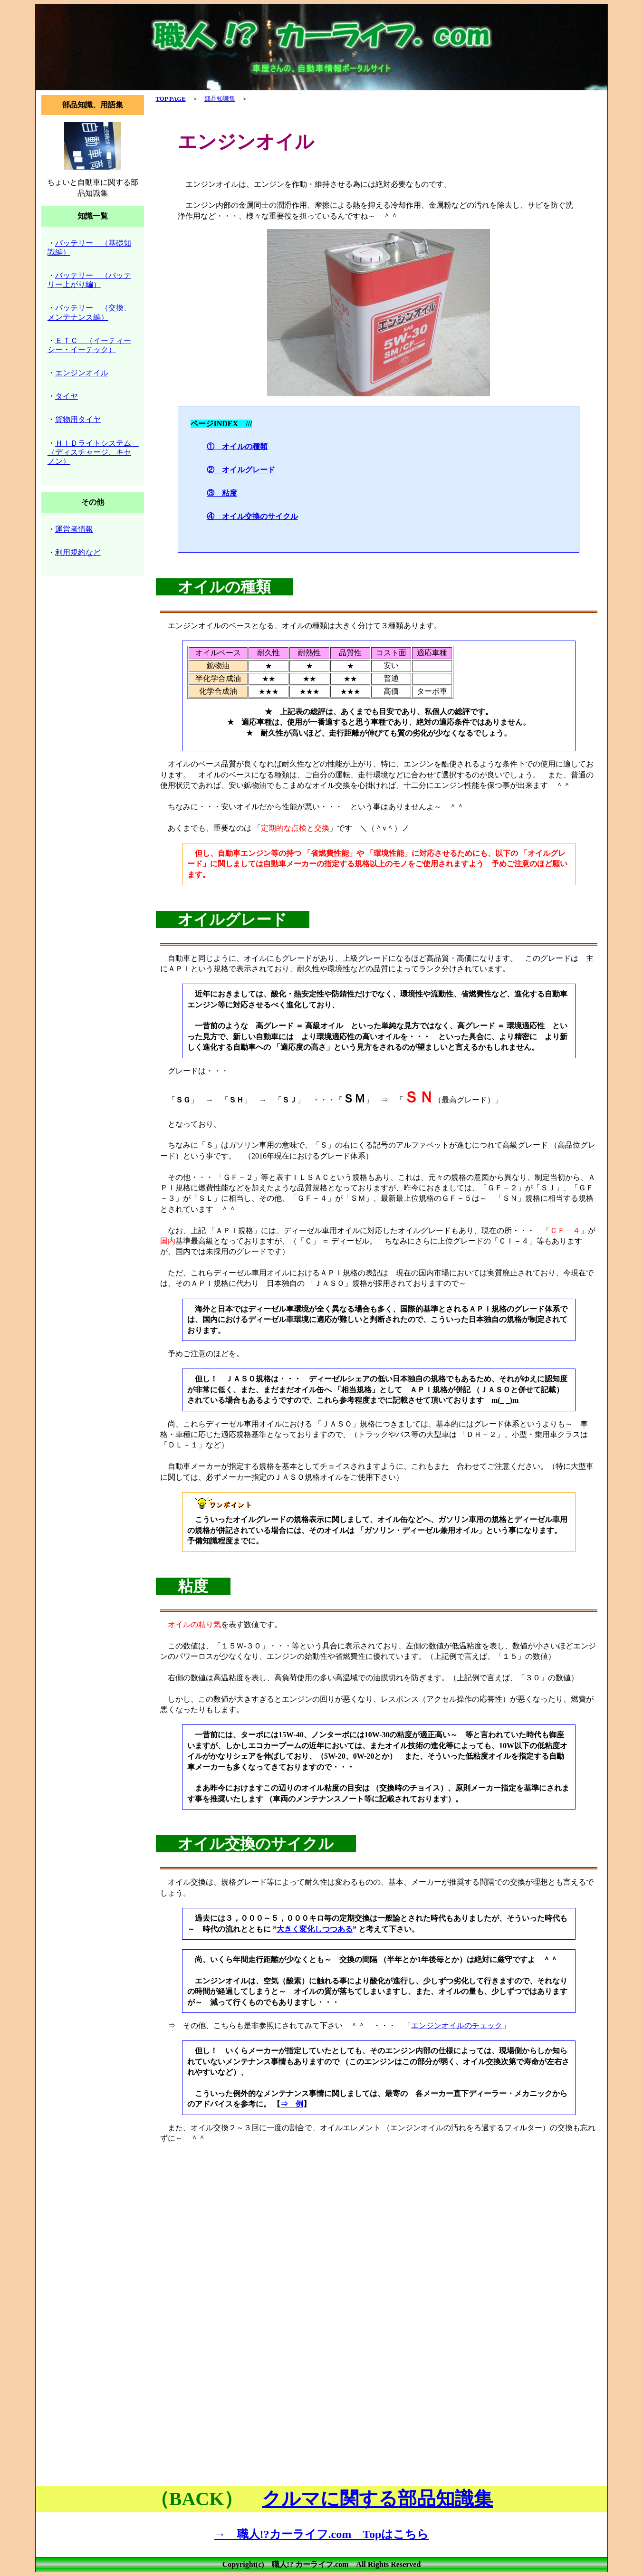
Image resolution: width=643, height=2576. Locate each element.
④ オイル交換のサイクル (252, 516)
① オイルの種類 (237, 446)
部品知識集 (219, 99)
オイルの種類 (224, 586)
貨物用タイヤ (78, 419)
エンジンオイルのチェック (456, 2025)
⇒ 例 (291, 2104)
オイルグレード (232, 919)
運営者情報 (74, 529)
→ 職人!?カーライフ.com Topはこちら (321, 2534)
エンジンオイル (81, 373)
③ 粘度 (222, 493)
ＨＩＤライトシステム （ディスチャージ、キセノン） (93, 452)
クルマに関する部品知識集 (377, 2498)
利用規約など (78, 552)
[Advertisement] (379, 2224)
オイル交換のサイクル (256, 1843)
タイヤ (66, 396)
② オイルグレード (241, 470)
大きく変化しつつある (315, 1929)
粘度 (193, 1586)
